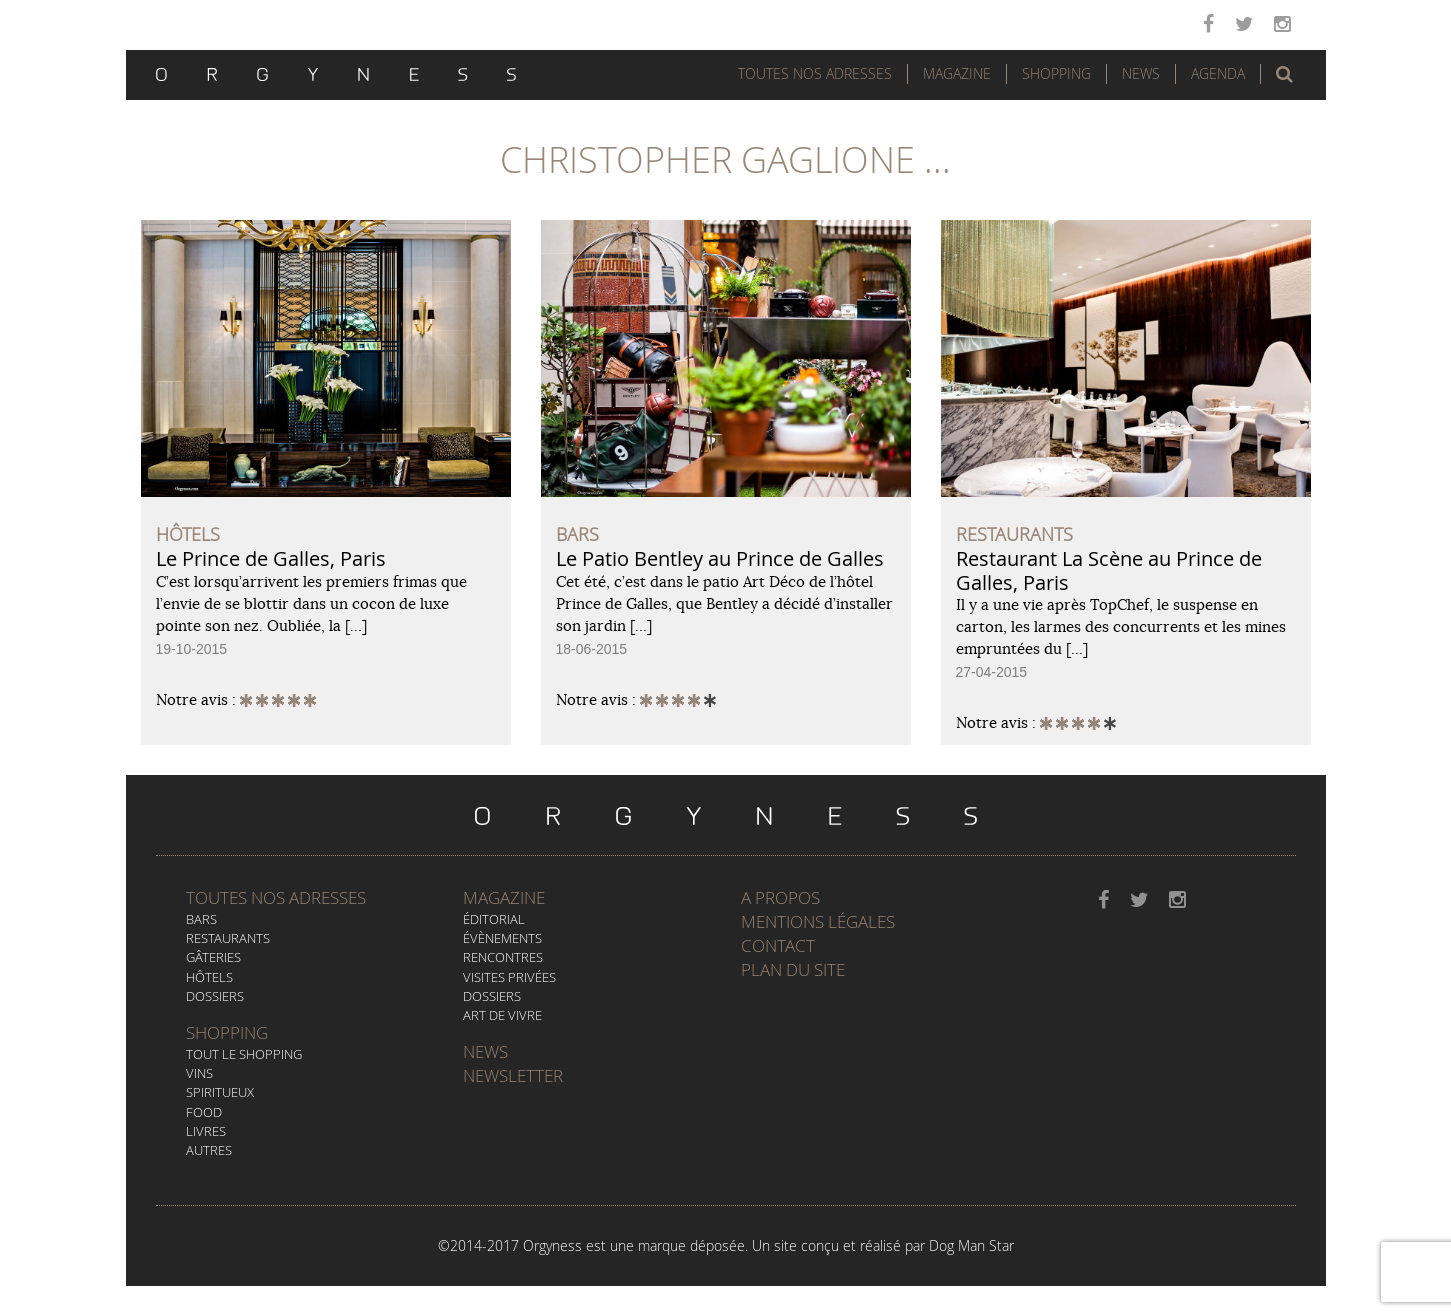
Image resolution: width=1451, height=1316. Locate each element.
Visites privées (509, 977)
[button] (1284, 74)
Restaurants (228, 938)
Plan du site (793, 969)
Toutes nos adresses (276, 897)
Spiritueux (220, 1092)
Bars (201, 919)
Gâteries (213, 957)
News (1141, 73)
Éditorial (494, 919)
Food (204, 1112)
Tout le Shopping (244, 1054)
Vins (199, 1073)
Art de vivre (502, 1015)
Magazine (957, 73)
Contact (778, 945)
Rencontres (503, 957)
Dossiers (215, 996)
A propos (780, 897)
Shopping (1056, 73)
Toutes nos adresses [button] (815, 73)
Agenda (1218, 73)
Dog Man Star (971, 1245)
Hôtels (209, 977)
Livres (206, 1131)
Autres (209, 1150)
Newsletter (513, 1075)
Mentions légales (818, 921)
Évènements (502, 938)
